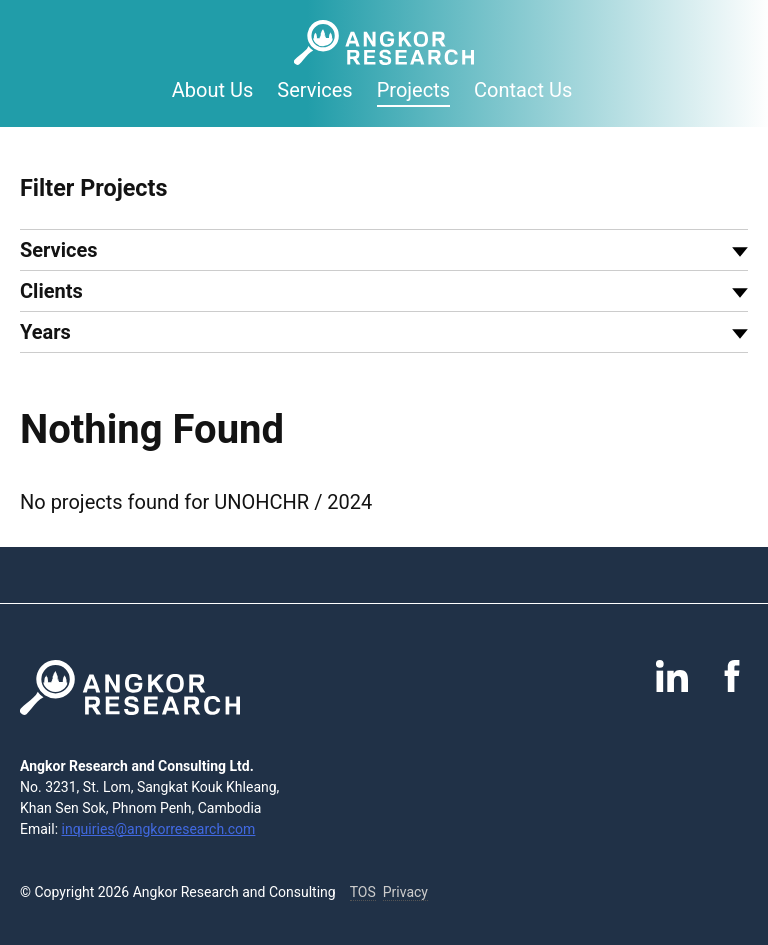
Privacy (405, 892)
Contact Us (523, 90)
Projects (413, 90)
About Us (213, 90)
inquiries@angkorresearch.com (159, 829)
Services (314, 90)
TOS (363, 892)
